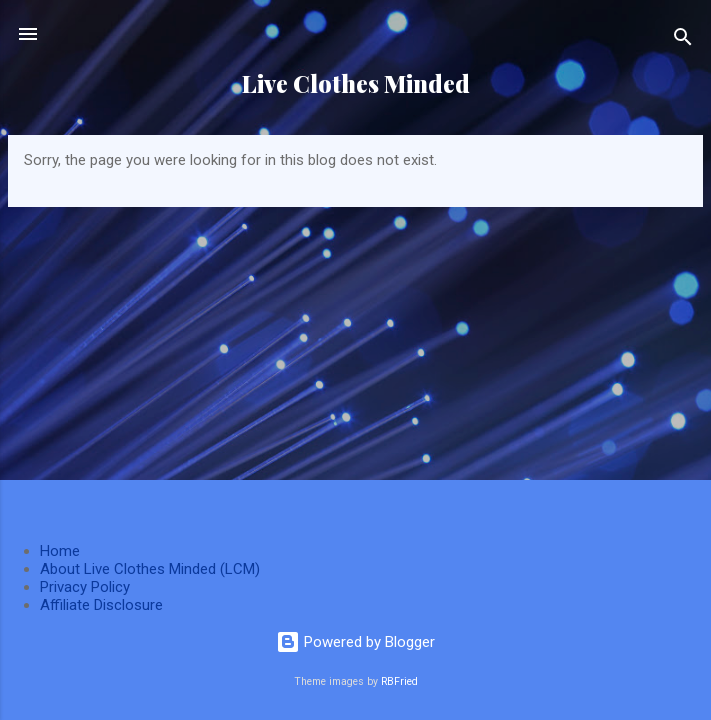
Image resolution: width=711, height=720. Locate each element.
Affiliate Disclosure (101, 605)
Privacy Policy (85, 587)
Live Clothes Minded (356, 83)
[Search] (683, 40)
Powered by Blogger (355, 642)
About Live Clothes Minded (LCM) (150, 569)
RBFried (399, 681)
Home (60, 551)
